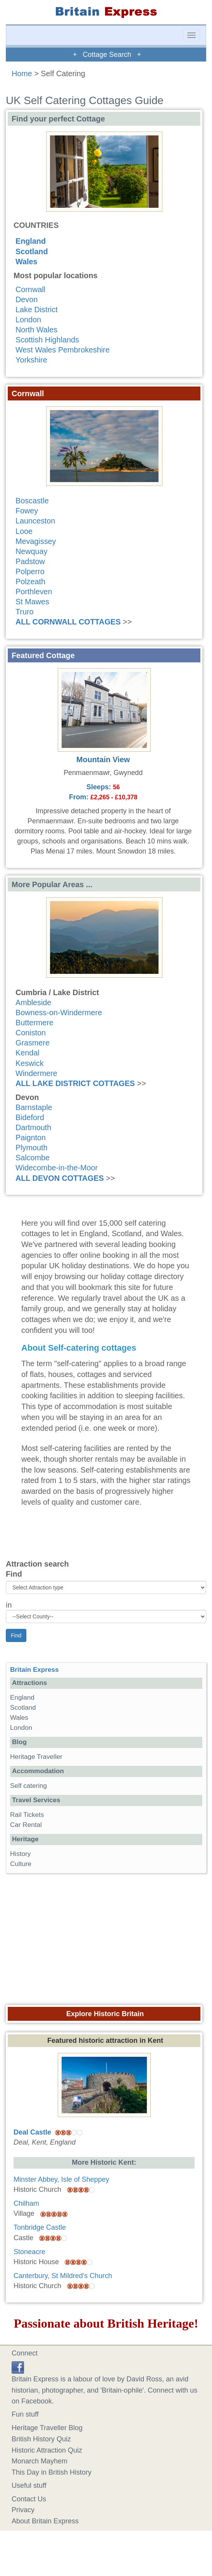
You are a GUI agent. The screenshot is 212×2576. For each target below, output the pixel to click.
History (20, 1854)
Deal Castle (32, 2132)
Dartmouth (33, 1127)
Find (14, 1574)
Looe (24, 531)
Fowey (27, 510)
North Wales (36, 329)
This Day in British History (51, 2472)
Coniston (31, 1032)
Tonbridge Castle (40, 2227)
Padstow (30, 561)
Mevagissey (36, 541)
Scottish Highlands (47, 339)
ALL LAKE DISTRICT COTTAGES (75, 1083)
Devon (27, 299)
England (31, 241)
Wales (26, 261)
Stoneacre (29, 2252)
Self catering (28, 1785)
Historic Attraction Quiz (47, 2450)
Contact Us (29, 2499)
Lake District (37, 309)
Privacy (23, 2510)
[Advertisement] (106, 1937)
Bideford (30, 1117)
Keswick (30, 1063)
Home (22, 73)
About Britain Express (45, 2521)
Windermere (36, 1073)
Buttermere (34, 1022)
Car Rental (26, 1825)
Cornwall (30, 289)
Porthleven (34, 591)
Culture (20, 1864)
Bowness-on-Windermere (59, 1012)
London (28, 319)
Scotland (32, 251)
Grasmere (33, 1042)
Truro (25, 611)
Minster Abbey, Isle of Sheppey (61, 2179)
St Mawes (32, 601)
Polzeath (30, 581)
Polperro (30, 571)
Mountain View (103, 759)
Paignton (31, 1137)
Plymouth (31, 1147)
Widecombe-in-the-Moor (57, 1167)
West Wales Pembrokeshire (63, 350)
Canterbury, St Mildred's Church (63, 2276)
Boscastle (32, 500)
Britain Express (34, 1669)
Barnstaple (34, 1107)
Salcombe (33, 1157)
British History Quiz (41, 2439)
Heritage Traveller (36, 1756)
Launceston (35, 521)
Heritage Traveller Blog (47, 2428)
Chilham (26, 2203)
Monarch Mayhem (39, 2461)
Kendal (28, 1053)
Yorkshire (31, 360)
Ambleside (33, 1002)
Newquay (31, 551)
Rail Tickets (27, 1814)
